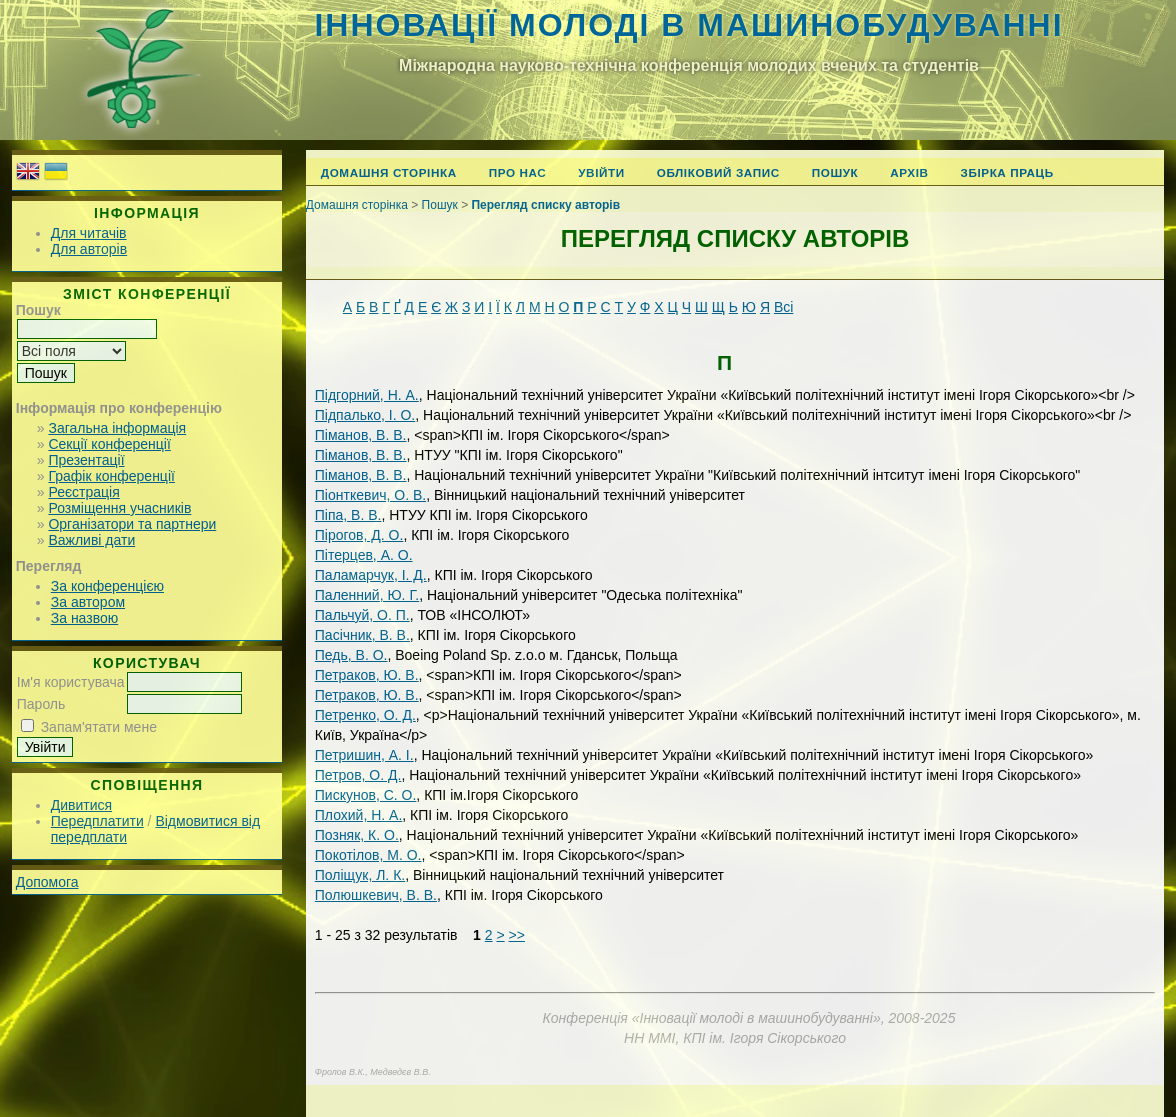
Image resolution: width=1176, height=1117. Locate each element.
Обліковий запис (718, 172)
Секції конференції (109, 444)
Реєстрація (83, 492)
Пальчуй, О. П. (362, 615)
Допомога (47, 882)
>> (517, 935)
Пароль (41, 704)
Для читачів (89, 233)
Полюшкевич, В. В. (376, 895)
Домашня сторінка (389, 172)
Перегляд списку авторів (545, 205)
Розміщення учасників (119, 508)
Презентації (86, 460)
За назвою (84, 618)
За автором (88, 602)
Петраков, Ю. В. (367, 675)
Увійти (601, 172)
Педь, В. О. (351, 655)
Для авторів (89, 249)
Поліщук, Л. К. (360, 875)
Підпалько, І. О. (365, 415)
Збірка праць (1007, 172)
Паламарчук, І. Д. (371, 575)
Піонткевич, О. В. (370, 495)
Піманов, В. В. (361, 435)
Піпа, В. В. (348, 515)
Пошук (835, 172)
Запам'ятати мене (99, 727)
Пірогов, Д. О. (359, 535)
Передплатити (97, 821)
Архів (909, 172)
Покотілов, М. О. (368, 855)
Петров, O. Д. (358, 775)
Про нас (518, 172)
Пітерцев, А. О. (364, 555)
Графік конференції (111, 476)
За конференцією (107, 586)
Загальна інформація (117, 428)
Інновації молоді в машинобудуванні (688, 25)
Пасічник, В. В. (362, 635)
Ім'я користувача (71, 682)
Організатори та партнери (132, 524)
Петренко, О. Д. (365, 715)
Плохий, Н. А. (359, 815)
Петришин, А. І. (364, 755)
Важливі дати (91, 540)
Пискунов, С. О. (366, 795)
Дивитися (81, 805)
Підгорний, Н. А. (367, 395)
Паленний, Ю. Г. (367, 595)
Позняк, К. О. (357, 835)
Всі (783, 307)
